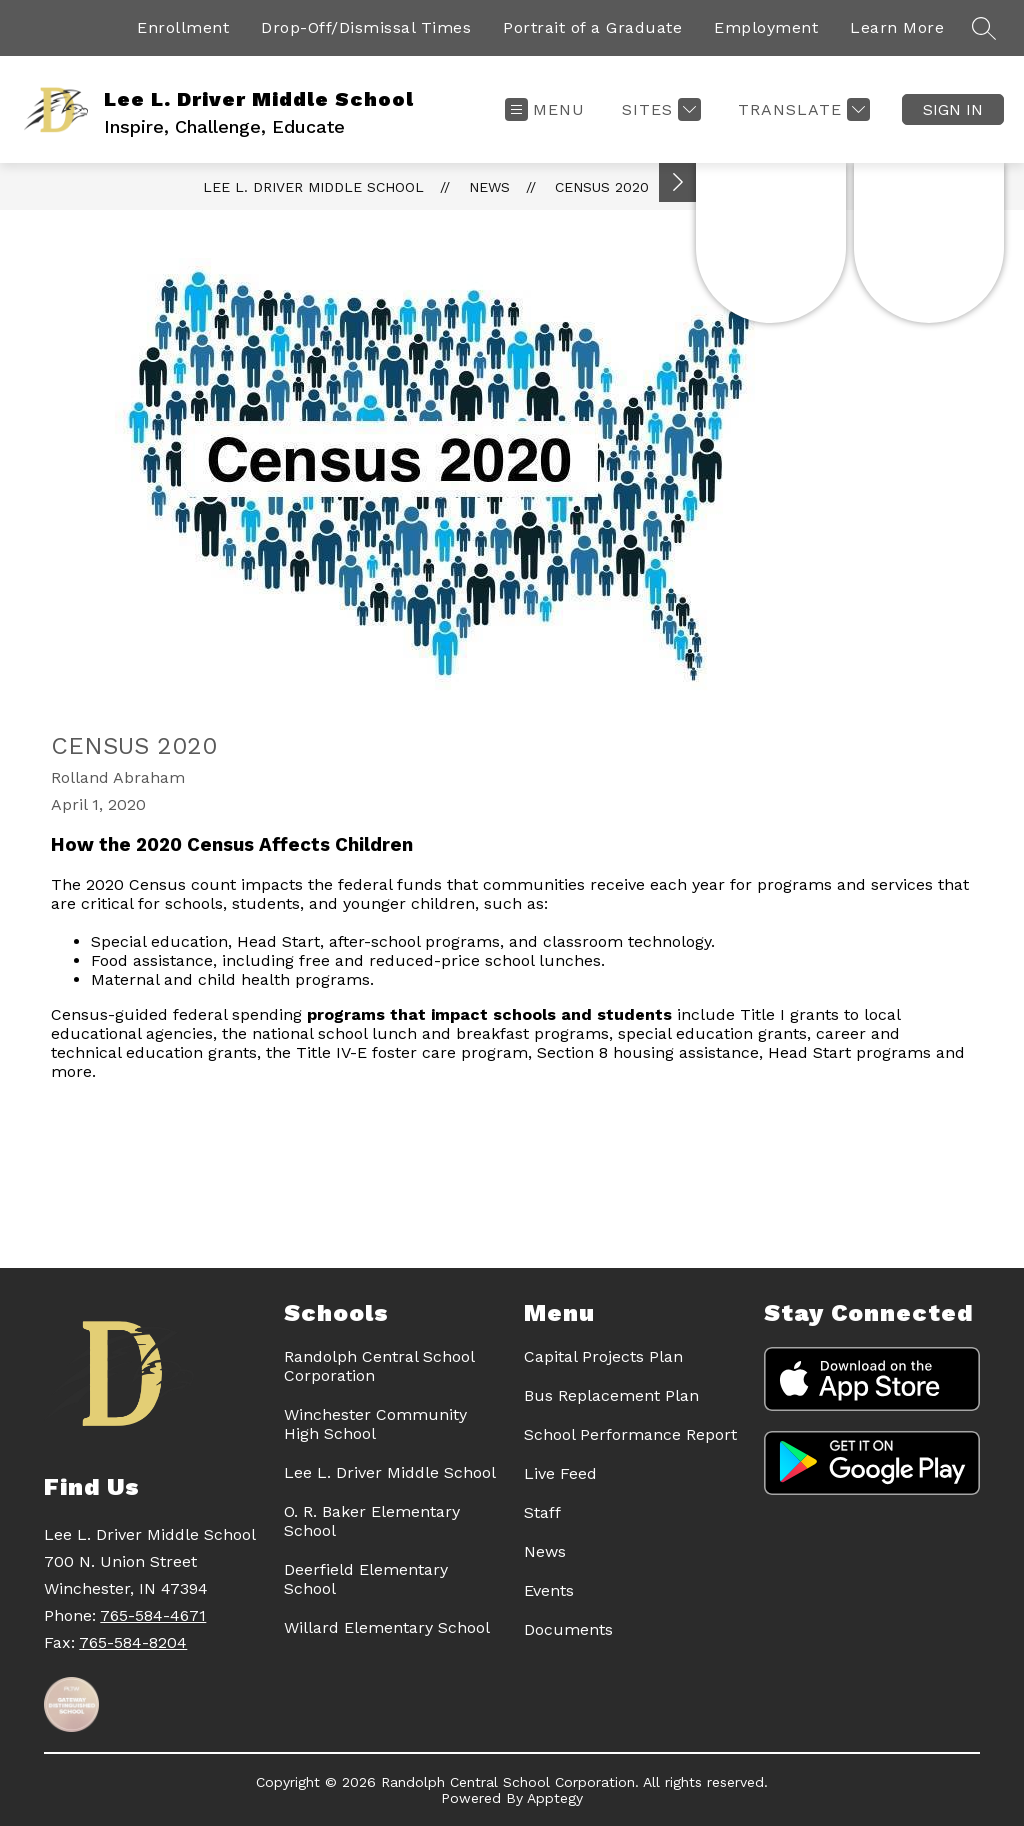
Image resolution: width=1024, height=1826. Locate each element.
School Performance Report (630, 1434)
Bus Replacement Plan (611, 1395)
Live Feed (560, 1473)
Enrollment (183, 27)
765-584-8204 (133, 1642)
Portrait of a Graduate (592, 27)
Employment (766, 27)
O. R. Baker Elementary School (372, 1521)
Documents (568, 1629)
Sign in (953, 109)
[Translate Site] (801, 109)
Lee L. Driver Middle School (313, 187)
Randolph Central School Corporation (379, 1366)
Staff (542, 1512)
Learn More (897, 27)
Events (549, 1590)
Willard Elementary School (387, 1627)
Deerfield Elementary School (366, 1579)
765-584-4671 (153, 1615)
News (489, 187)
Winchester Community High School (375, 1424)
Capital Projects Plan (603, 1356)
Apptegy (555, 1798)
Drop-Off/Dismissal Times (366, 27)
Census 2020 (602, 187)
